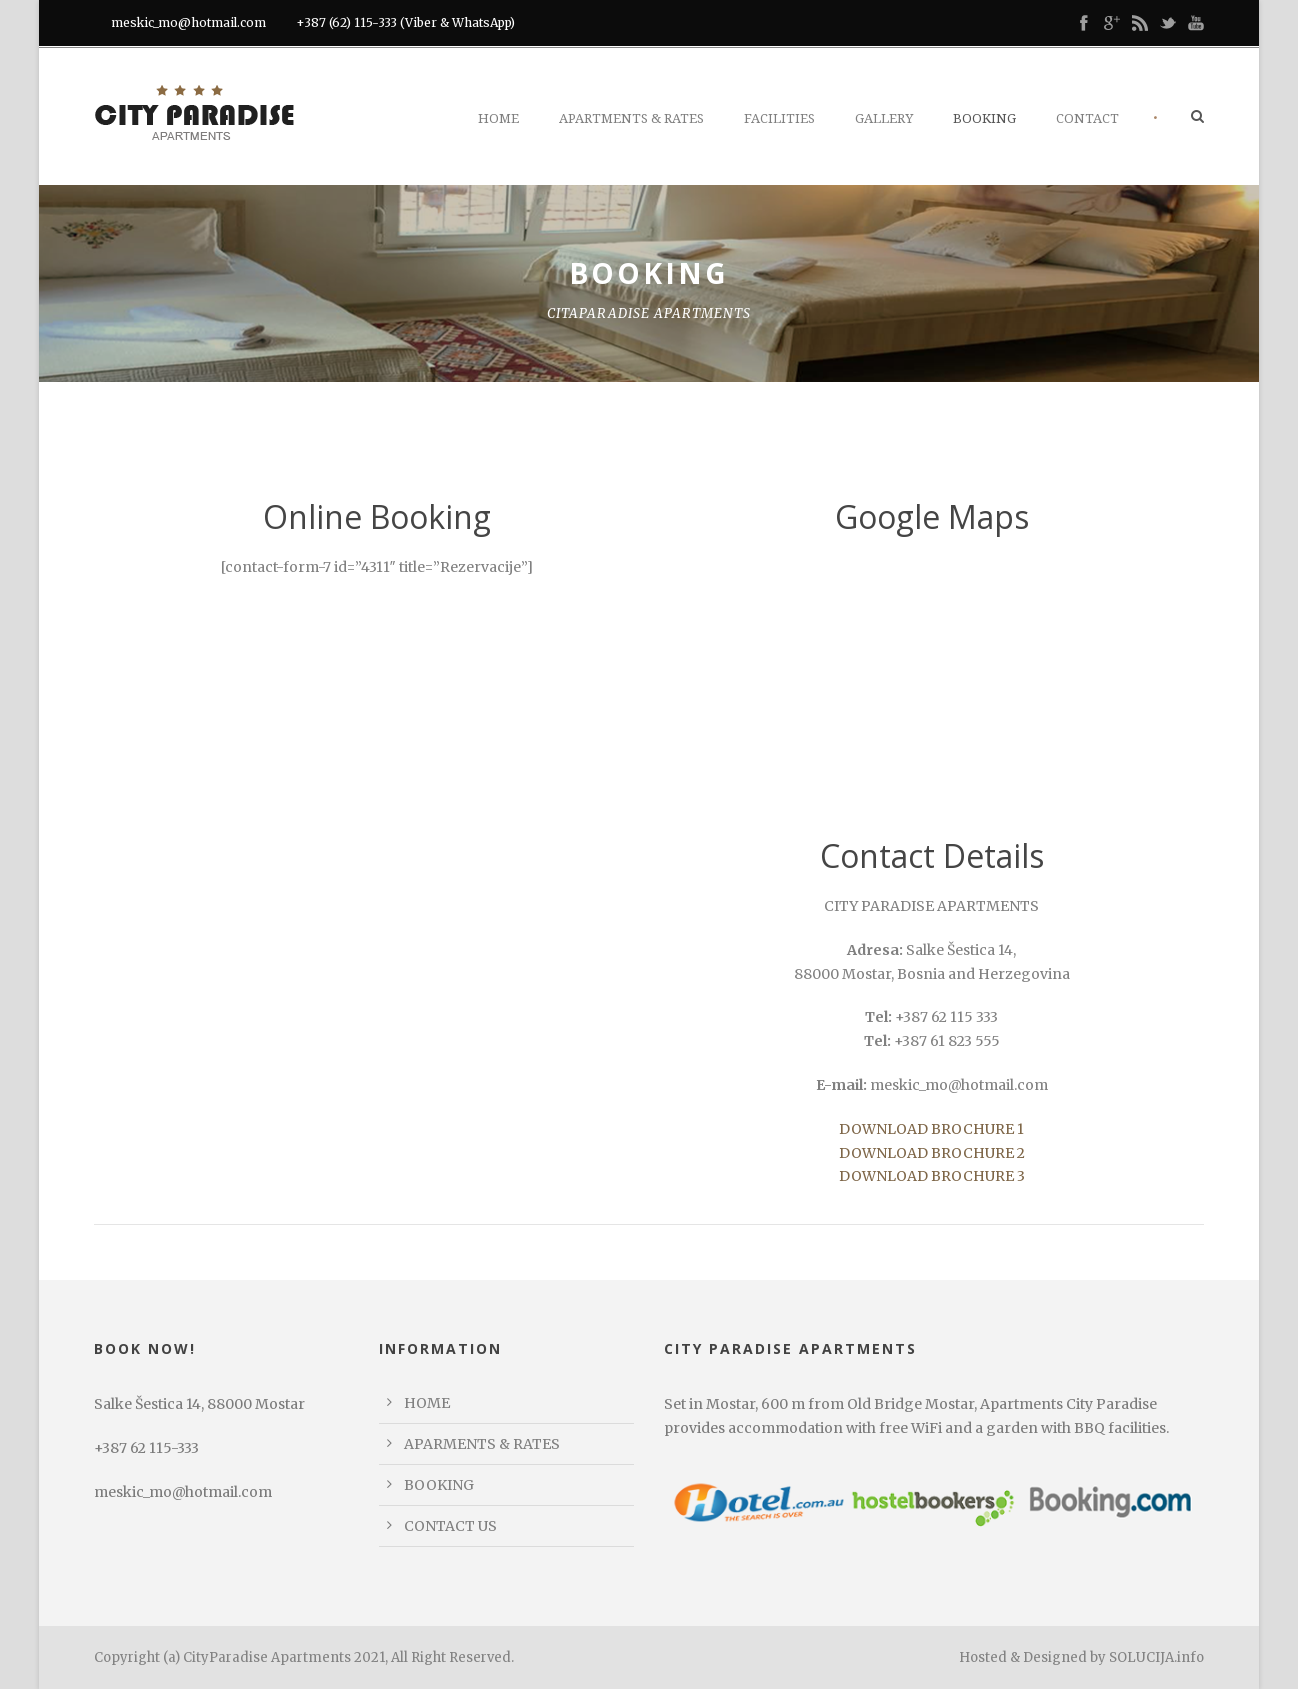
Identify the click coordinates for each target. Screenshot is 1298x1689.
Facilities (779, 118)
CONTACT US (450, 1526)
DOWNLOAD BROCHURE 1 (931, 1129)
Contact (1087, 118)
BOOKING (439, 1485)
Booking (984, 118)
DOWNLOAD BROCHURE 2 (932, 1153)
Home (498, 118)
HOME (427, 1403)
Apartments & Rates (631, 118)
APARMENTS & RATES (482, 1444)
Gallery (884, 118)
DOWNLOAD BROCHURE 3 (932, 1176)
